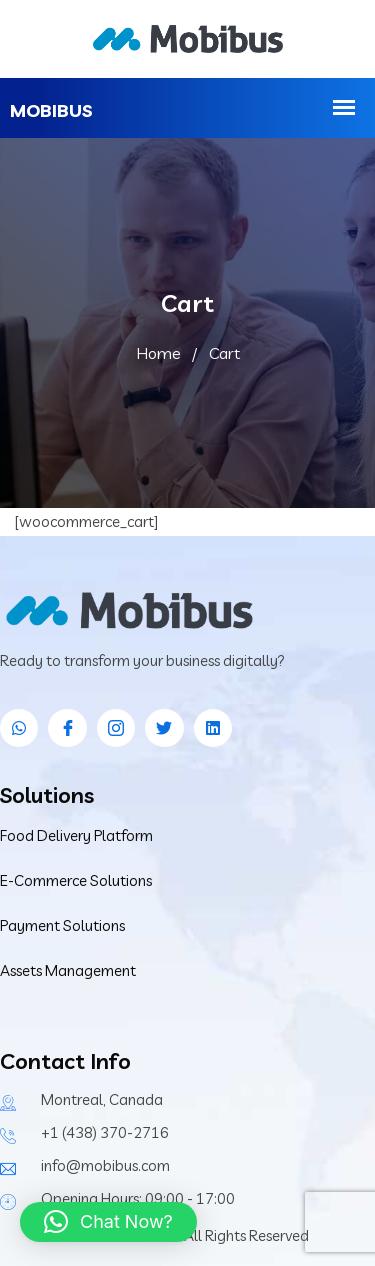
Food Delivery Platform (76, 835)
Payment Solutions (62, 925)
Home (158, 353)
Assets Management (68, 970)
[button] (108, 1222)
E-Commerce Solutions (76, 880)
